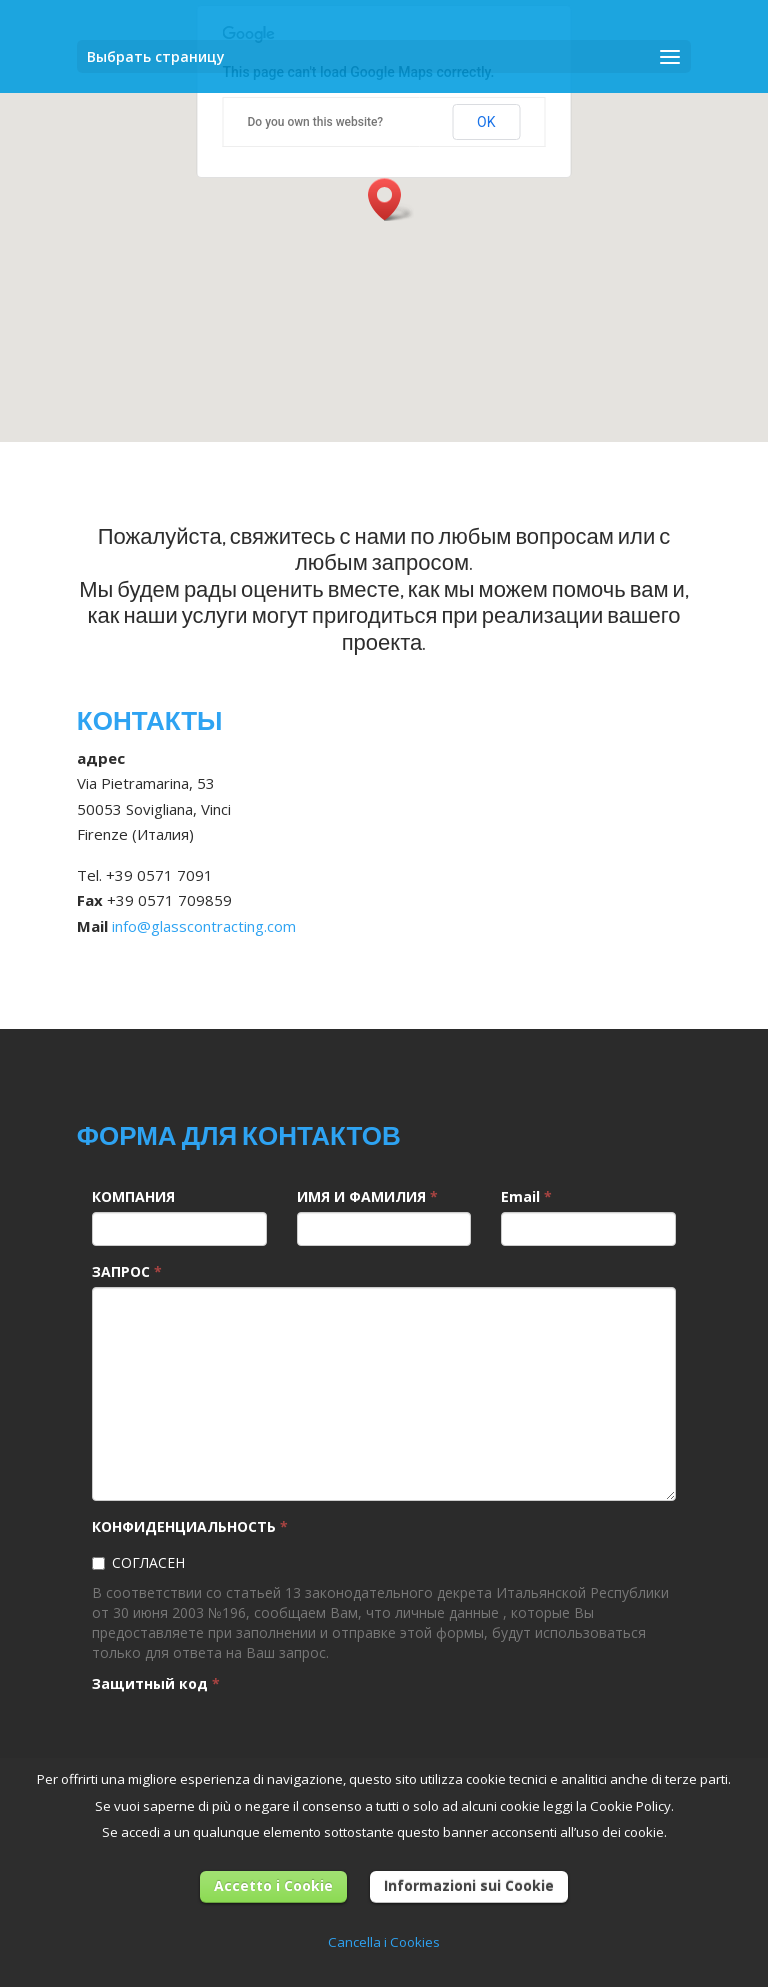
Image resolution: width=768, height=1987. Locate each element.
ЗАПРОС (127, 1271)
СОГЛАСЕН (138, 1562)
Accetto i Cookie (273, 1885)
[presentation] (244, 1738)
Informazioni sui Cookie (469, 1885)
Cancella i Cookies (384, 1942)
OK (486, 122)
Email (526, 1196)
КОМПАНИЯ (133, 1196)
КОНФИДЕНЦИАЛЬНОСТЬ (190, 1526)
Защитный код (156, 1683)
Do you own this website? (316, 122)
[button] (391, 199)
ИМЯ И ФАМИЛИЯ (367, 1196)
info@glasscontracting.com (204, 926)
